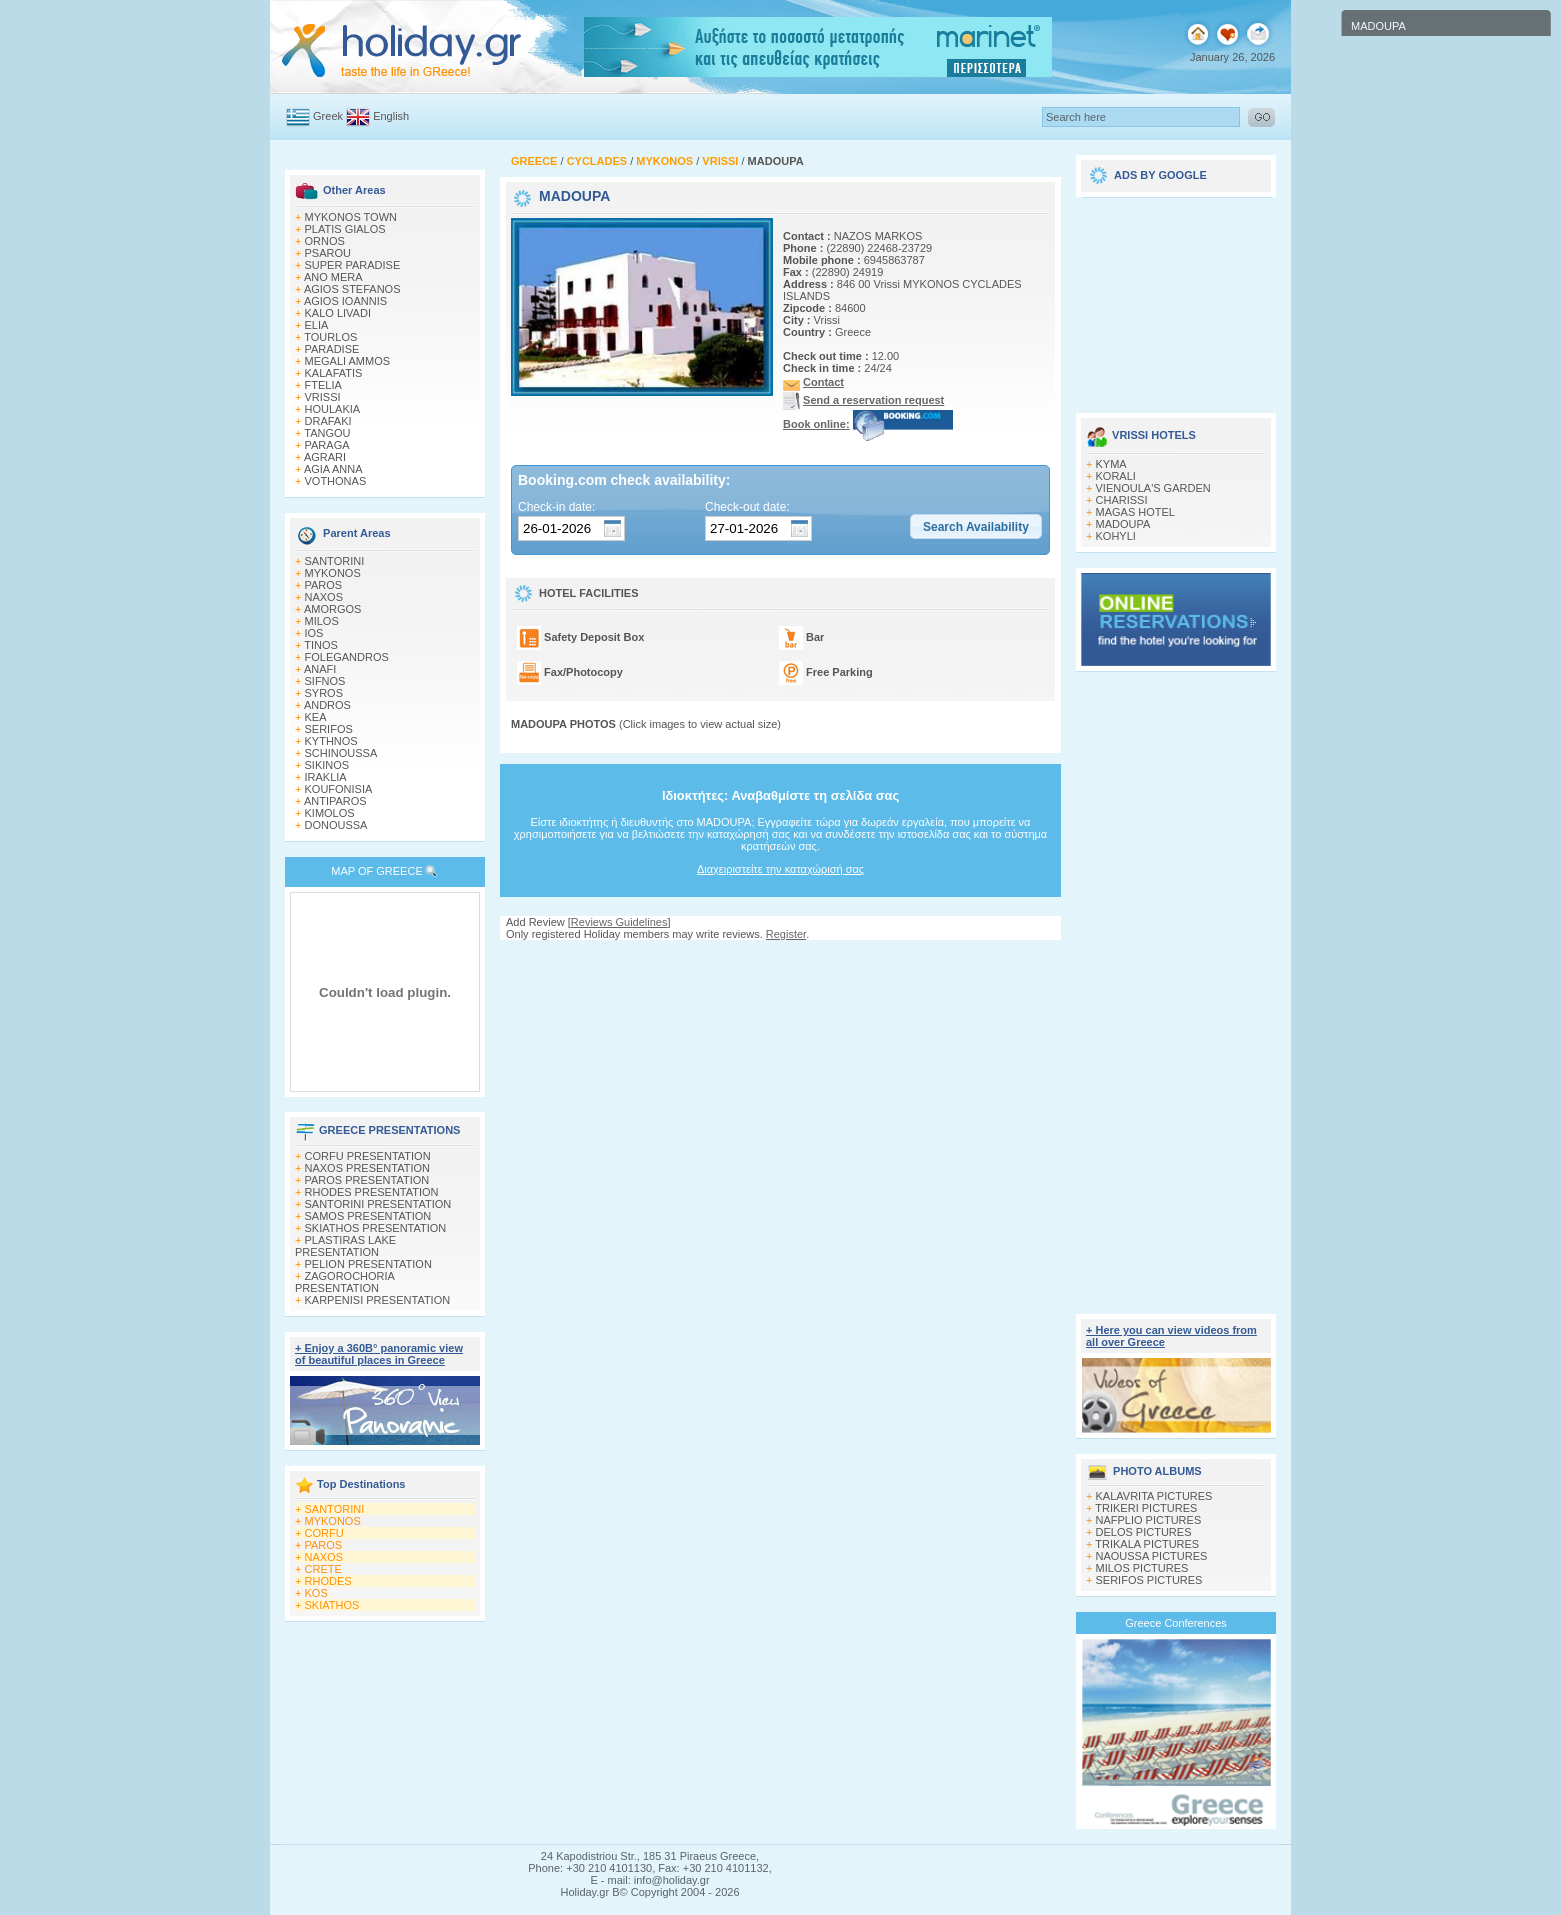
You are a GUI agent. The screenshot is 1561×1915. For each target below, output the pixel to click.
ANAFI (320, 669)
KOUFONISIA (339, 789)
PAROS (324, 585)
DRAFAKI (328, 421)
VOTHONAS (336, 481)
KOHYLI (1116, 536)
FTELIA (323, 385)
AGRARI (325, 457)
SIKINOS (327, 765)
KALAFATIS (334, 373)
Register (786, 934)
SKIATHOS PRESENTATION (376, 1228)
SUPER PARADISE (353, 265)
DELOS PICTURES (1144, 1532)
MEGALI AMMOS (348, 361)
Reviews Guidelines (619, 922)
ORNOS (325, 241)
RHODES (328, 1581)
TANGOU (327, 433)
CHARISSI (1122, 500)
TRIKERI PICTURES (1146, 1508)
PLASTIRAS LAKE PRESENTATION (345, 1246)
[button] (976, 527)
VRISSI (323, 397)
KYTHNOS (331, 741)
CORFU (324, 1533)
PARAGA (327, 445)
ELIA (317, 325)
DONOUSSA (336, 825)
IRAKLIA (326, 777)
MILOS (322, 621)
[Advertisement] (781, 959)
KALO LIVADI (338, 313)
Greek (328, 116)
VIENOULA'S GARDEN (1153, 488)
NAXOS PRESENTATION (368, 1168)
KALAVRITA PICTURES (1154, 1496)
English (391, 116)
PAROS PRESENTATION (367, 1180)
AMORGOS (332, 609)
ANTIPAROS (335, 801)
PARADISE (332, 349)
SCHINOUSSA (341, 753)
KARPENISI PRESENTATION (378, 1300)
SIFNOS (325, 681)
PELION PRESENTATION (368, 1264)
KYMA (1111, 464)
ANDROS (327, 705)
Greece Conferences (1176, 1623)
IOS (314, 633)
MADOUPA (1123, 524)
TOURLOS (330, 337)
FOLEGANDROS (347, 657)
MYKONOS (333, 573)
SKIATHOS (332, 1605)
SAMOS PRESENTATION (368, 1216)
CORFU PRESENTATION (368, 1156)
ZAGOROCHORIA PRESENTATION (344, 1282)
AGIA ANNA (333, 469)
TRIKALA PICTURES (1147, 1544)
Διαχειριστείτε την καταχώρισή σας (780, 869)
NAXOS (324, 597)
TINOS (321, 645)
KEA (316, 717)
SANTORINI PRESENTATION (378, 1204)
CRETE (323, 1569)
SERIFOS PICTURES (1149, 1580)
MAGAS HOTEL (1135, 512)
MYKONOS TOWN (351, 217)
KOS (316, 1593)
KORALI (1116, 476)
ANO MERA (333, 277)
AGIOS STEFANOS (352, 289)
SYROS (324, 693)
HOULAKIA (333, 409)
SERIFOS (329, 729)
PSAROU (328, 253)
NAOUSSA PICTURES (1152, 1556)
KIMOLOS (330, 813)
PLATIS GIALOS (345, 229)
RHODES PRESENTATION (372, 1192)
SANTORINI (335, 561)
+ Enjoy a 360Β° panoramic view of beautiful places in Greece (379, 1354)
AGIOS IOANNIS (345, 301)
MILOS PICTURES (1142, 1568)
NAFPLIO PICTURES (1149, 1520)
